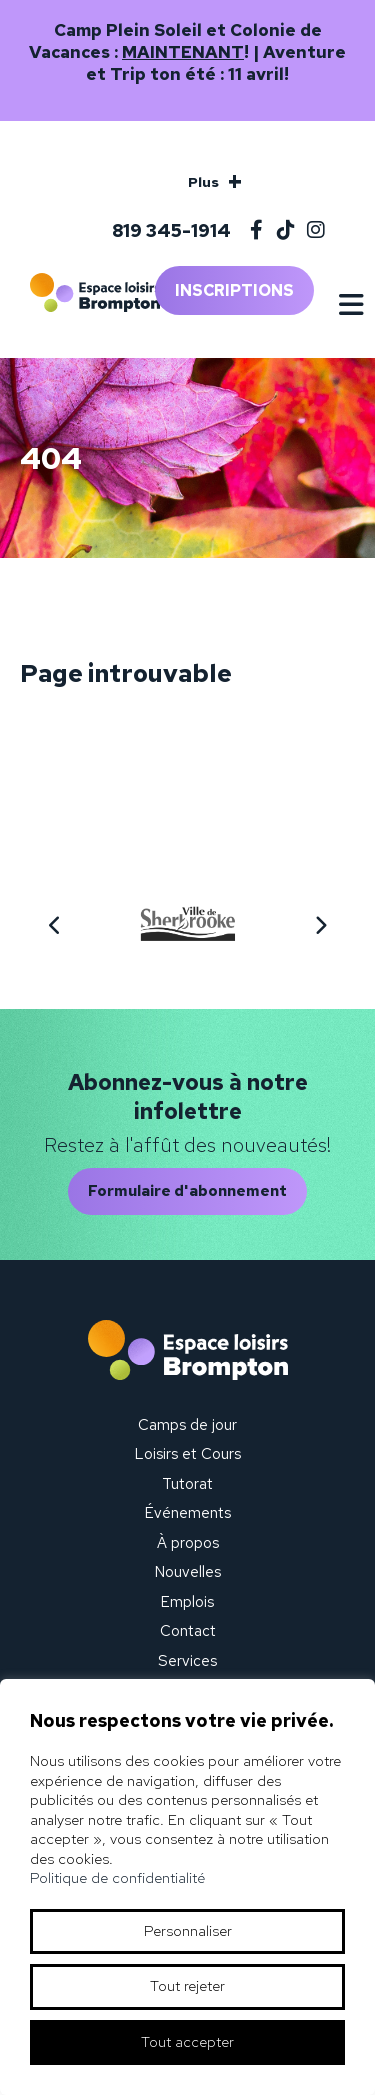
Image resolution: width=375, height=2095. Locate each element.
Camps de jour (187, 1425)
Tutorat (187, 1484)
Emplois (187, 1602)
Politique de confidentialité (117, 1878)
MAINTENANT (183, 52)
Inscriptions (234, 290)
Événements (188, 1513)
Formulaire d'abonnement (187, 1191)
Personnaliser (188, 1931)
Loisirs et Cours (188, 1454)
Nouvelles (188, 1572)
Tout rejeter (187, 1986)
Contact (188, 1631)
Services (187, 1661)
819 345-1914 (171, 230)
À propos (188, 1543)
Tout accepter (187, 2042)
